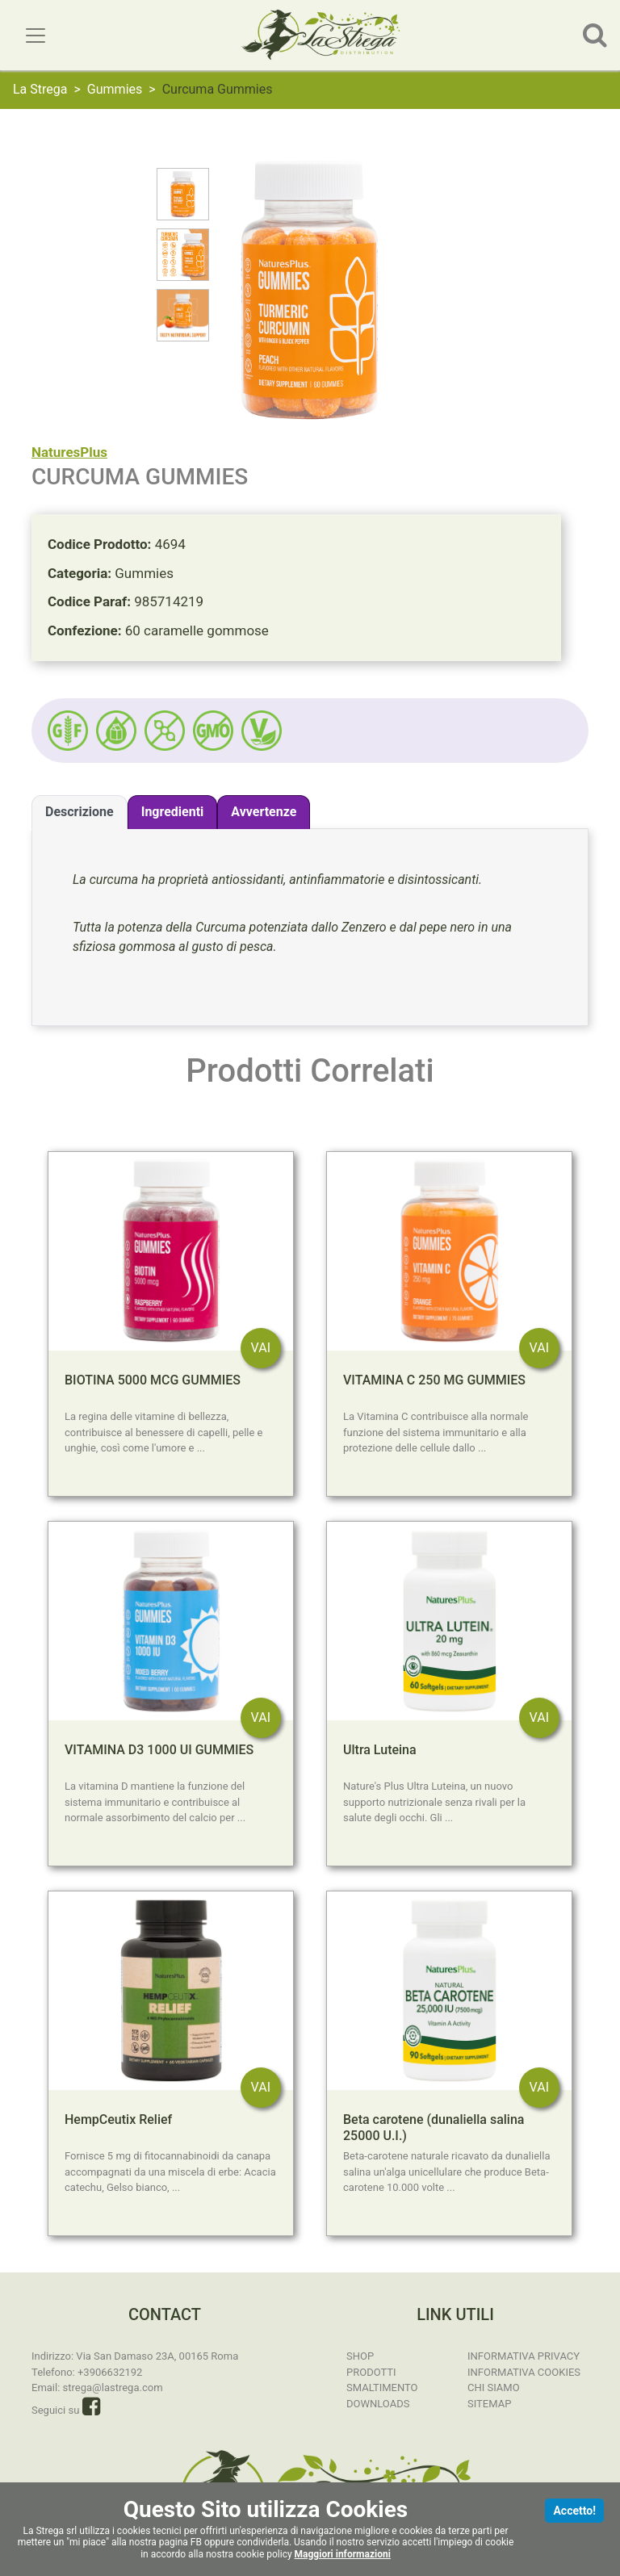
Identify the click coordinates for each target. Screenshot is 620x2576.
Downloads (377, 2404)
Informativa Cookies (523, 2372)
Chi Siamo (493, 2387)
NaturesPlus (69, 452)
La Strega (40, 89)
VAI (260, 1347)
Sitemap (489, 2404)
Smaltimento (382, 2387)
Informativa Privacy (523, 2356)
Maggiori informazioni (343, 2554)
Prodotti (371, 2372)
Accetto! (574, 2510)
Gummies (114, 89)
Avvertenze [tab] (263, 811)
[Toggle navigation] (35, 35)
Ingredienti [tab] (172, 811)
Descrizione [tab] (79, 811)
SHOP (360, 2356)
